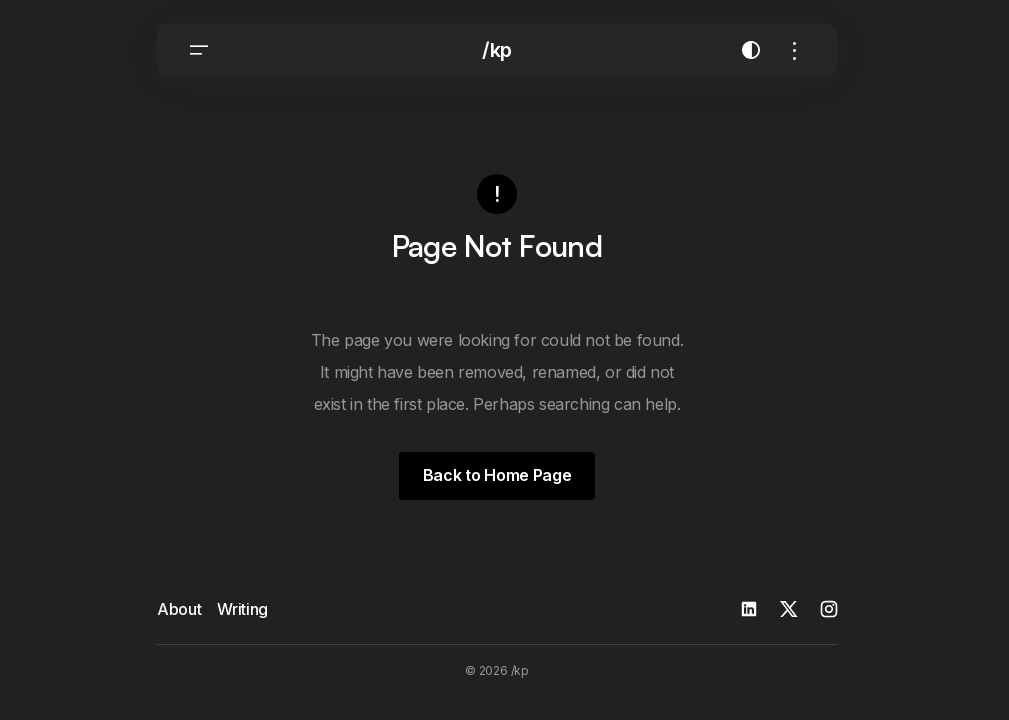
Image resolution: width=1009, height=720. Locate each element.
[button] (199, 50)
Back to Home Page (497, 475)
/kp (497, 50)
